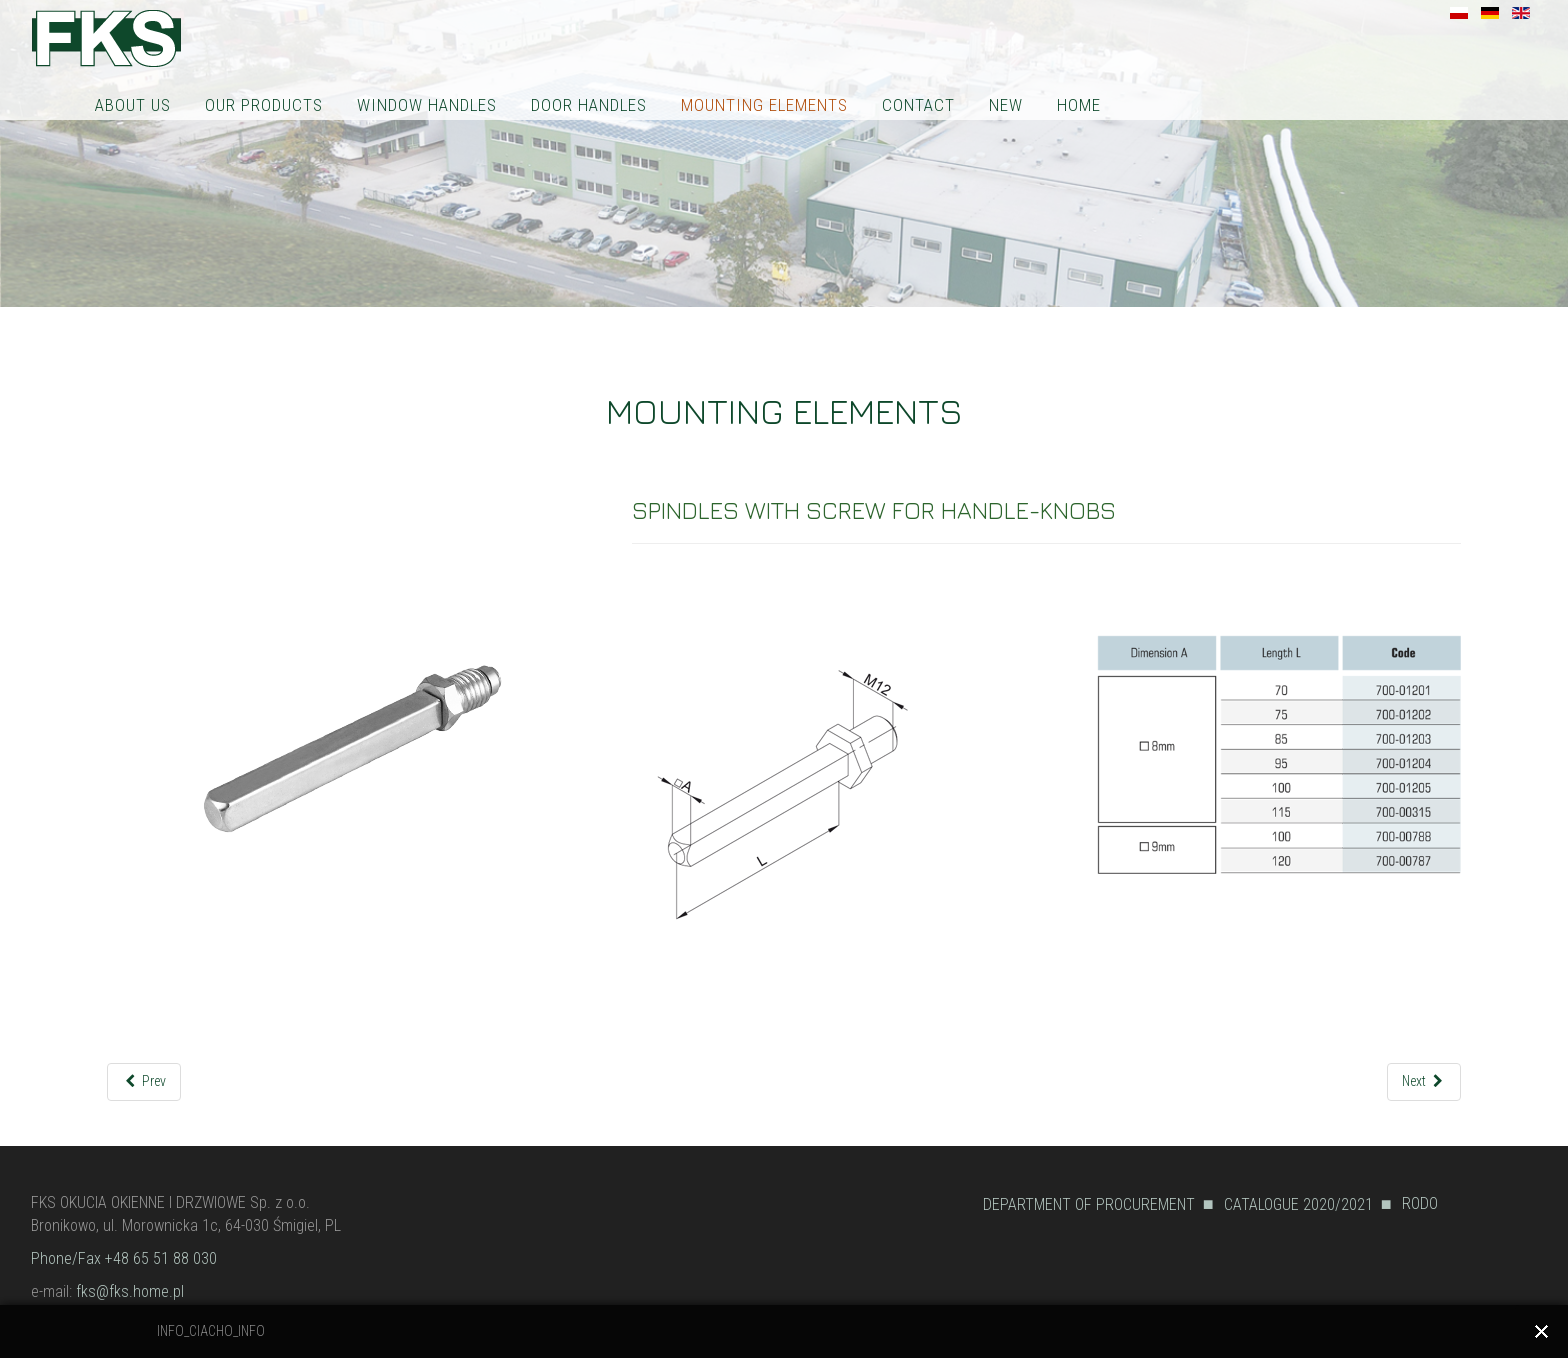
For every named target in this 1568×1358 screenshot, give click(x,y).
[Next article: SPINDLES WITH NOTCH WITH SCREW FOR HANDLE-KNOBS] (1424, 1081)
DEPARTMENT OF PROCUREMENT (1089, 1204)
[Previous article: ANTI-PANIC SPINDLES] (144, 1081)
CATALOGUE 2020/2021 (1298, 1204)
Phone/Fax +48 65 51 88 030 (124, 1258)
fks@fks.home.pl (130, 1291)
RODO (1420, 1203)
